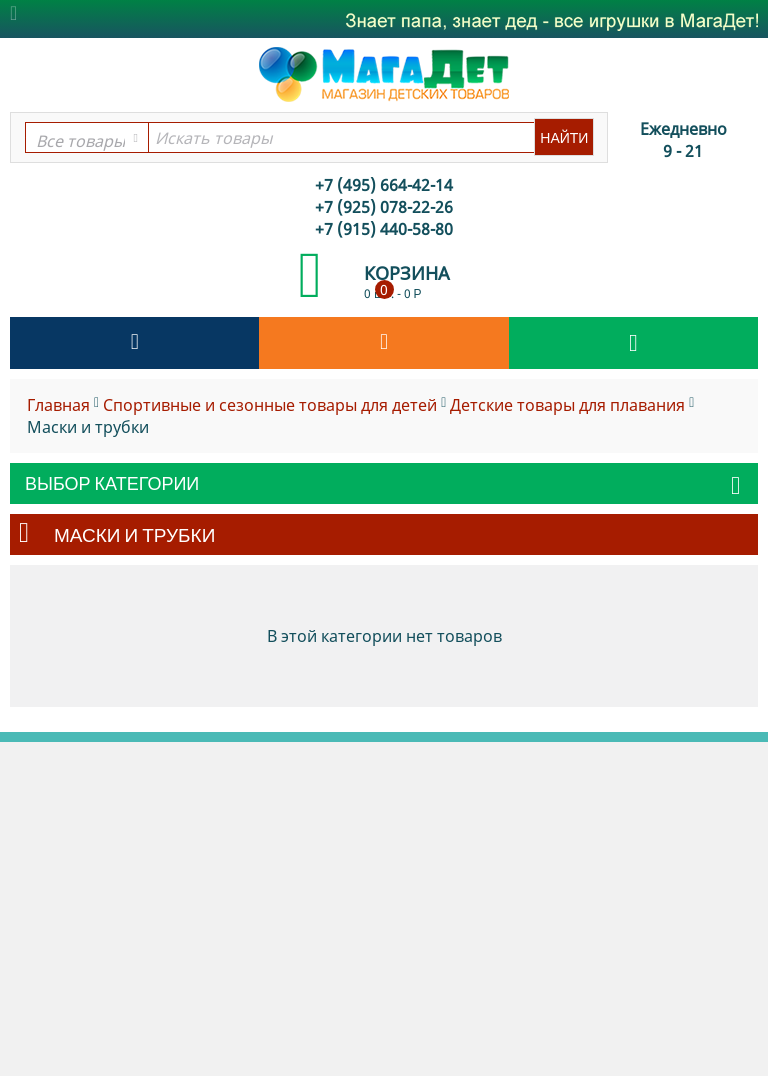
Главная (58, 405)
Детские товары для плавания (567, 405)
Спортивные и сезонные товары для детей (270, 405)
